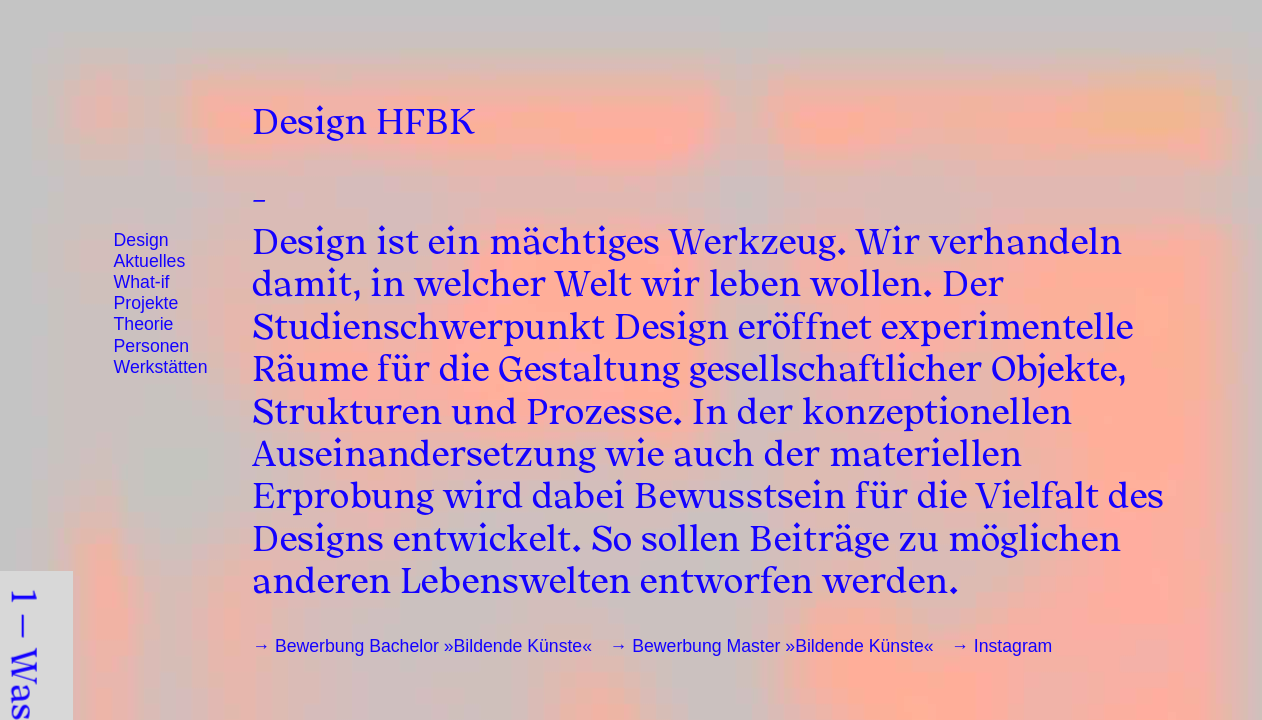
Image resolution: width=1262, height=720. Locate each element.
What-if (142, 282)
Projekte (146, 303)
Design (141, 240)
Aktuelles (150, 261)
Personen (152, 346)
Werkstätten (161, 367)
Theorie (144, 324)
